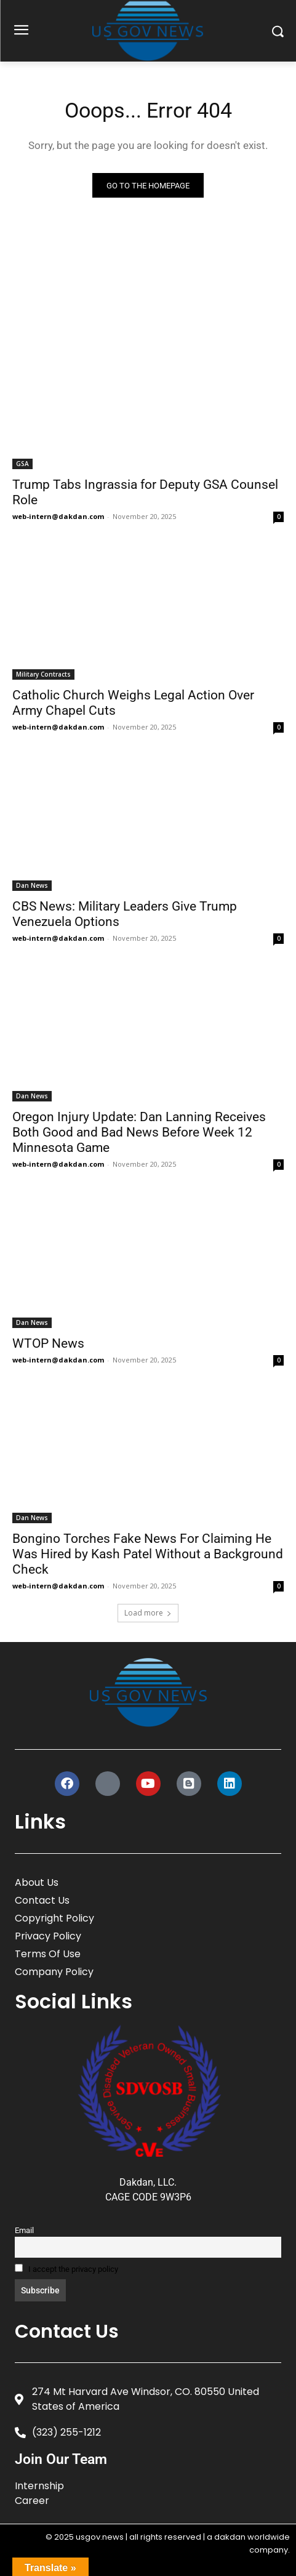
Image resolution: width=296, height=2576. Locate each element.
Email (24, 2230)
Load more (148, 1613)
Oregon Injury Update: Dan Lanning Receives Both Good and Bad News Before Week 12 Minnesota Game (139, 1132)
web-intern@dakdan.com (58, 516)
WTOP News (48, 1343)
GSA (22, 463)
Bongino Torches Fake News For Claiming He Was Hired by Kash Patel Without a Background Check (147, 1554)
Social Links (73, 2001)
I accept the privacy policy (66, 2269)
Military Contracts (43, 674)
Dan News (32, 885)
